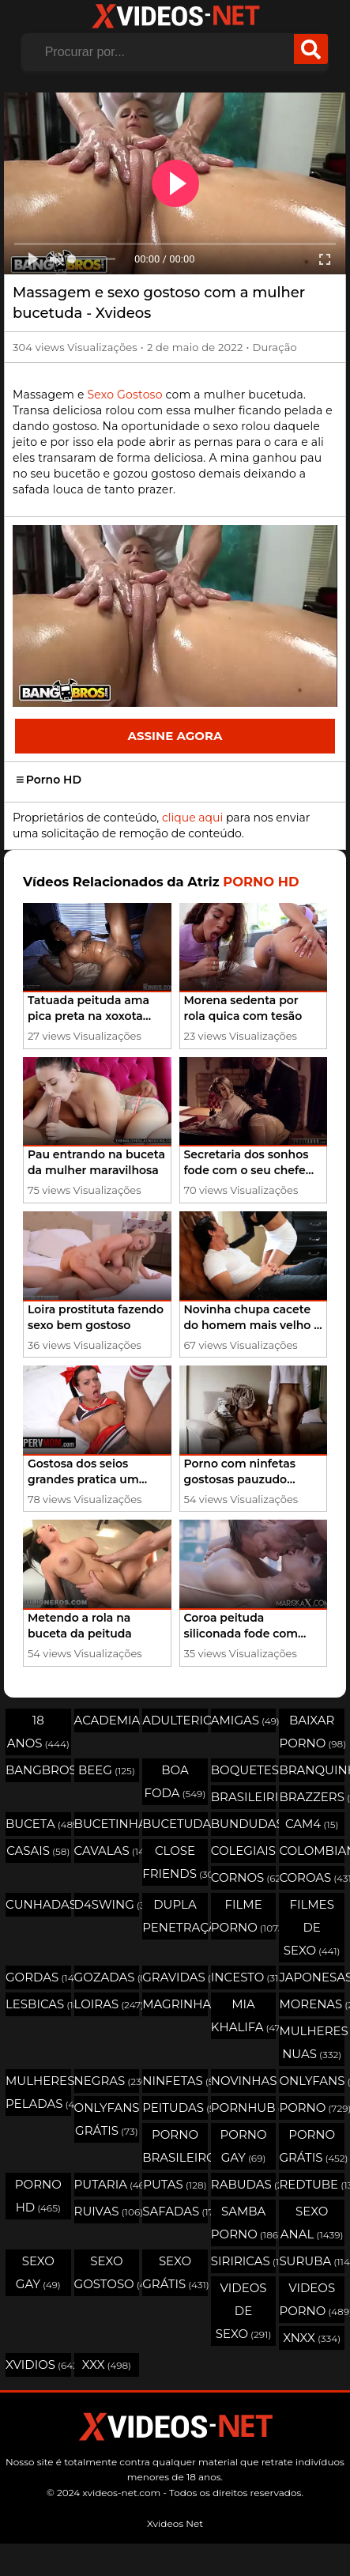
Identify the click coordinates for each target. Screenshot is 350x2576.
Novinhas (244, 2080)
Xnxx (312, 2337)
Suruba (311, 2260)
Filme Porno (244, 1916)
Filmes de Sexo (312, 1927)
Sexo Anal (312, 2223)
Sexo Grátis (175, 2272)
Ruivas (107, 2211)
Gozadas (107, 1977)
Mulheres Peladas (38, 2092)
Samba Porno (244, 2223)
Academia (107, 1720)
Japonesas (311, 1977)
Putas (174, 2184)
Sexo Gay (38, 2272)
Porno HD (49, 779)
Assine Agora (174, 735)
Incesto (244, 1977)
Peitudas (175, 2107)
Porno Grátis (311, 2146)
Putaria (107, 2184)
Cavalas (107, 1850)
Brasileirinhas (244, 1796)
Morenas (311, 2003)
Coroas (311, 1877)
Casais (38, 1850)
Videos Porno (311, 2299)
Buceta (38, 1823)
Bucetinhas (107, 1823)
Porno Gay (243, 2146)
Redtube (311, 2184)
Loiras (107, 2003)
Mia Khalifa (244, 2015)
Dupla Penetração (175, 1916)
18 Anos (38, 1732)
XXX (106, 2364)
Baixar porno (311, 1732)
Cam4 (312, 1823)
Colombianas (311, 1850)
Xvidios (38, 2364)
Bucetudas (175, 1823)
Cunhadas (38, 1904)
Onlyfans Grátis (107, 2119)
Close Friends (175, 1862)
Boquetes (244, 1769)
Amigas (244, 1720)
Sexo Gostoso (124, 394)
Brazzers (311, 1796)
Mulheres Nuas (311, 2042)
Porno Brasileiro (175, 2146)
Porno (311, 2107)
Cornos (244, 1877)
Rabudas (244, 2184)
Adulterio (175, 1720)
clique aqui (192, 817)
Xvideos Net (175, 2523)
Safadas (175, 2211)
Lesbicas (38, 2003)
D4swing (107, 1904)
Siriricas (244, 2260)
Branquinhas (311, 1769)
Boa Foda (175, 1781)
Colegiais (244, 1850)
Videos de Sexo (244, 2310)
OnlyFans (311, 2080)
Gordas (38, 1977)
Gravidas (175, 1977)
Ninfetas (175, 2080)
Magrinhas (175, 2003)
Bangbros (38, 1769)
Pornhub (244, 2107)
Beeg (106, 1769)
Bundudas (244, 1823)
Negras (107, 2080)
